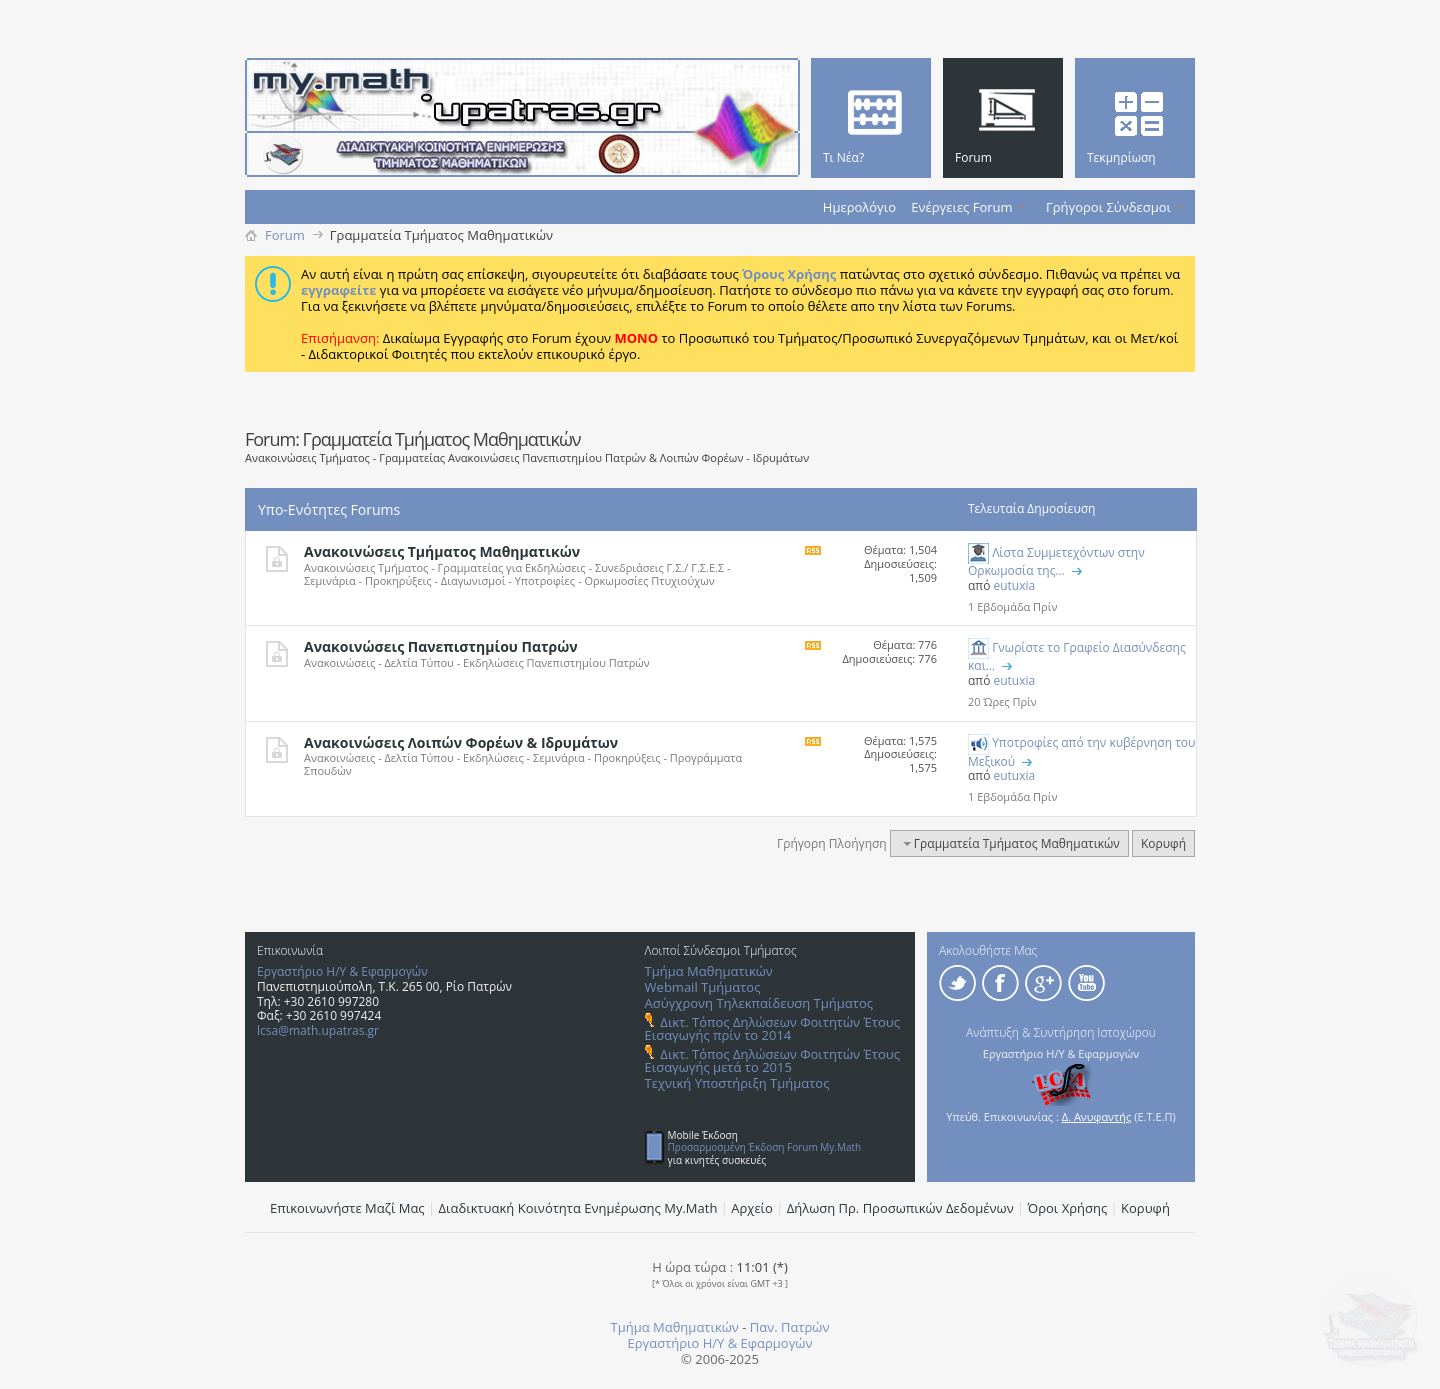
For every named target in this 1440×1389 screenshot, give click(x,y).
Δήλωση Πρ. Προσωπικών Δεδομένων (900, 1208)
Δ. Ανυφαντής (1097, 1116)
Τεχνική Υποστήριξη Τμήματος (737, 1083)
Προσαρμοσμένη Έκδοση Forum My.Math (765, 1147)
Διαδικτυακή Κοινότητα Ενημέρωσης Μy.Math (578, 1208)
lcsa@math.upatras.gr (318, 1030)
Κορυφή (1163, 843)
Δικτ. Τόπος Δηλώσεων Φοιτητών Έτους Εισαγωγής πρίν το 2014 (772, 1028)
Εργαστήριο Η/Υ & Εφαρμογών (342, 971)
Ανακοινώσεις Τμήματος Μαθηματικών (442, 551)
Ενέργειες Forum (961, 207)
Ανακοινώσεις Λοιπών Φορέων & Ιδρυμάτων (461, 742)
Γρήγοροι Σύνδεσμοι (1108, 207)
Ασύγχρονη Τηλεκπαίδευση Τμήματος (759, 1003)
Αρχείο (752, 1208)
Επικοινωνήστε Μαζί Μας (347, 1208)
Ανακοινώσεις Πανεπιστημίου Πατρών (441, 646)
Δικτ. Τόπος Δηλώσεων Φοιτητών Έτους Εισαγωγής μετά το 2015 (772, 1060)
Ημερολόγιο (859, 207)
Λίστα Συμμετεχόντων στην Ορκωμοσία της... (1056, 561)
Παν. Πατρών (790, 1327)
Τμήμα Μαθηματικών (709, 971)
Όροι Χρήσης (1068, 1208)
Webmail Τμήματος (703, 987)
